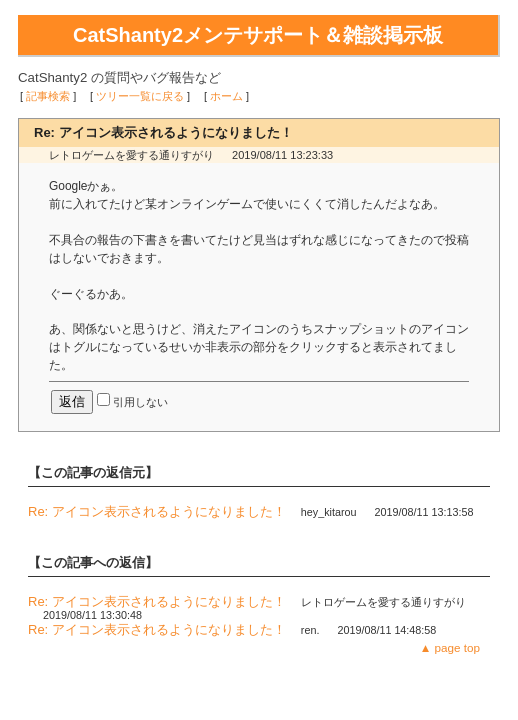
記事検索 (48, 96)
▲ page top (450, 647)
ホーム (226, 96)
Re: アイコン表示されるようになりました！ (157, 511)
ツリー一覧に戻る (140, 96)
